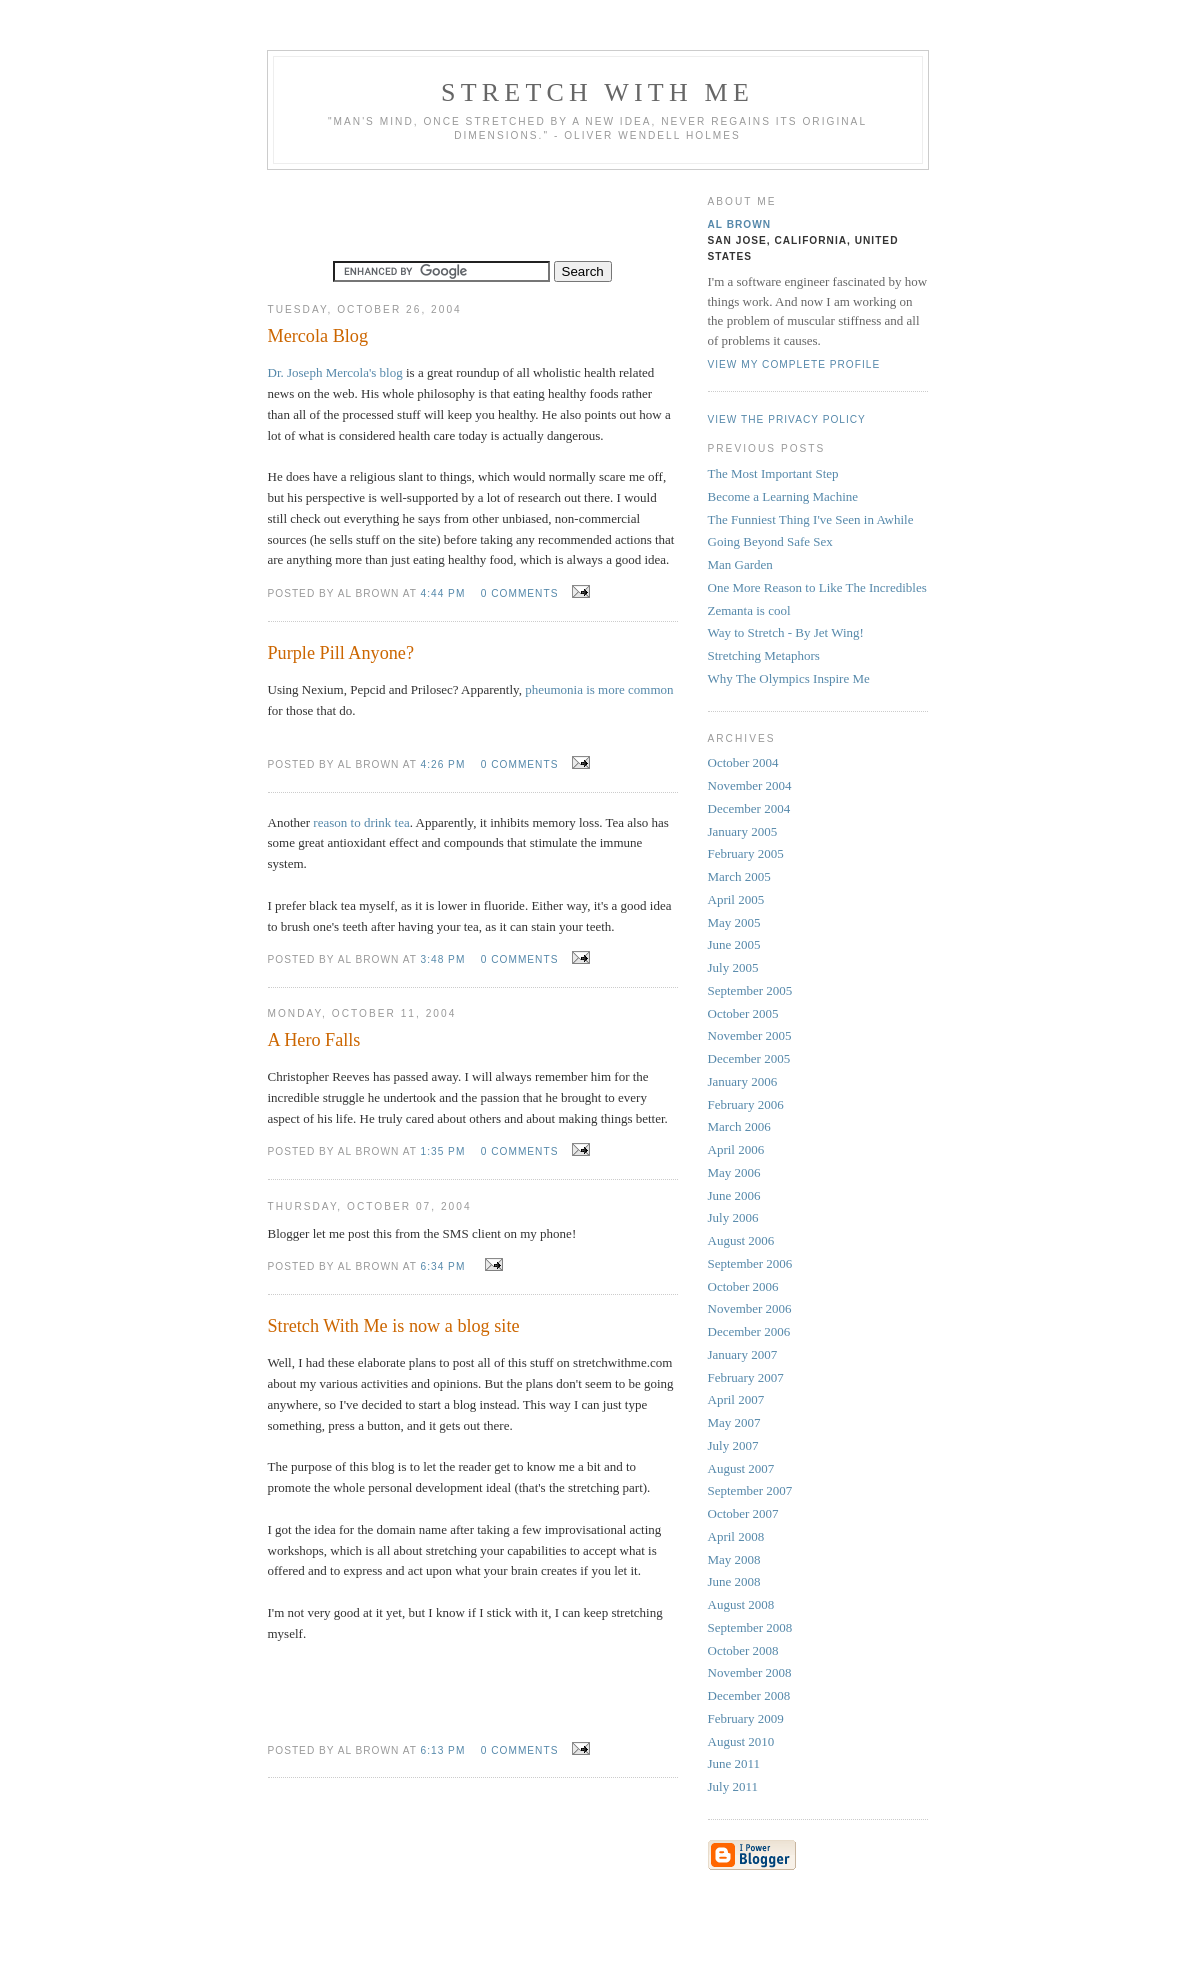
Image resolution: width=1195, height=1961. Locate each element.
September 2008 (750, 1627)
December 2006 (749, 1331)
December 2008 (749, 1695)
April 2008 (736, 1536)
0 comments (520, 593)
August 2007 (741, 1468)
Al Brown (740, 224)
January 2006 (743, 1081)
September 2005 (750, 990)
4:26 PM (443, 764)
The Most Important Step (773, 473)
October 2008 (743, 1650)
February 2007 (746, 1377)
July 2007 (733, 1445)
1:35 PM (443, 1151)
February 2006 (746, 1104)
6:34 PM (443, 1266)
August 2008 (741, 1604)
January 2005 (743, 831)
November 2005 (750, 1035)
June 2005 (734, 944)
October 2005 (743, 1013)
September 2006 (750, 1263)
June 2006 (734, 1195)
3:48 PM (443, 959)
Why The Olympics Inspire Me (789, 678)
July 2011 (733, 1786)
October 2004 (743, 762)
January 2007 (743, 1354)
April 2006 (736, 1149)
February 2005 (746, 853)
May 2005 (734, 922)
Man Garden (740, 564)
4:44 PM (443, 593)
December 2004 (749, 808)
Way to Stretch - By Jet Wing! (786, 632)
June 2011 (734, 1763)
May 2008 (734, 1559)
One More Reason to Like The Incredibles (817, 587)
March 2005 (739, 876)
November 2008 (750, 1672)
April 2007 (736, 1399)
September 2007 (750, 1490)
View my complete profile (794, 364)
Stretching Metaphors (764, 655)
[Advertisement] (473, 210)
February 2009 (746, 1718)
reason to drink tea (361, 822)
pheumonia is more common (599, 689)
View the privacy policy (787, 419)
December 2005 (749, 1058)
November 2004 (750, 785)
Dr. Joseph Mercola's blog (335, 372)
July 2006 (733, 1217)
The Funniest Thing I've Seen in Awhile (811, 519)
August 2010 (741, 1741)
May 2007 (734, 1422)
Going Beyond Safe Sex (770, 541)
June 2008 (734, 1581)
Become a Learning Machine (783, 496)
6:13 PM (443, 1750)
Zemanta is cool (749, 610)
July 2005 (733, 967)
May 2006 (734, 1172)
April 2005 (736, 899)
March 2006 (739, 1126)
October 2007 (743, 1513)
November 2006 (750, 1308)
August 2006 (741, 1240)
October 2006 (743, 1286)
